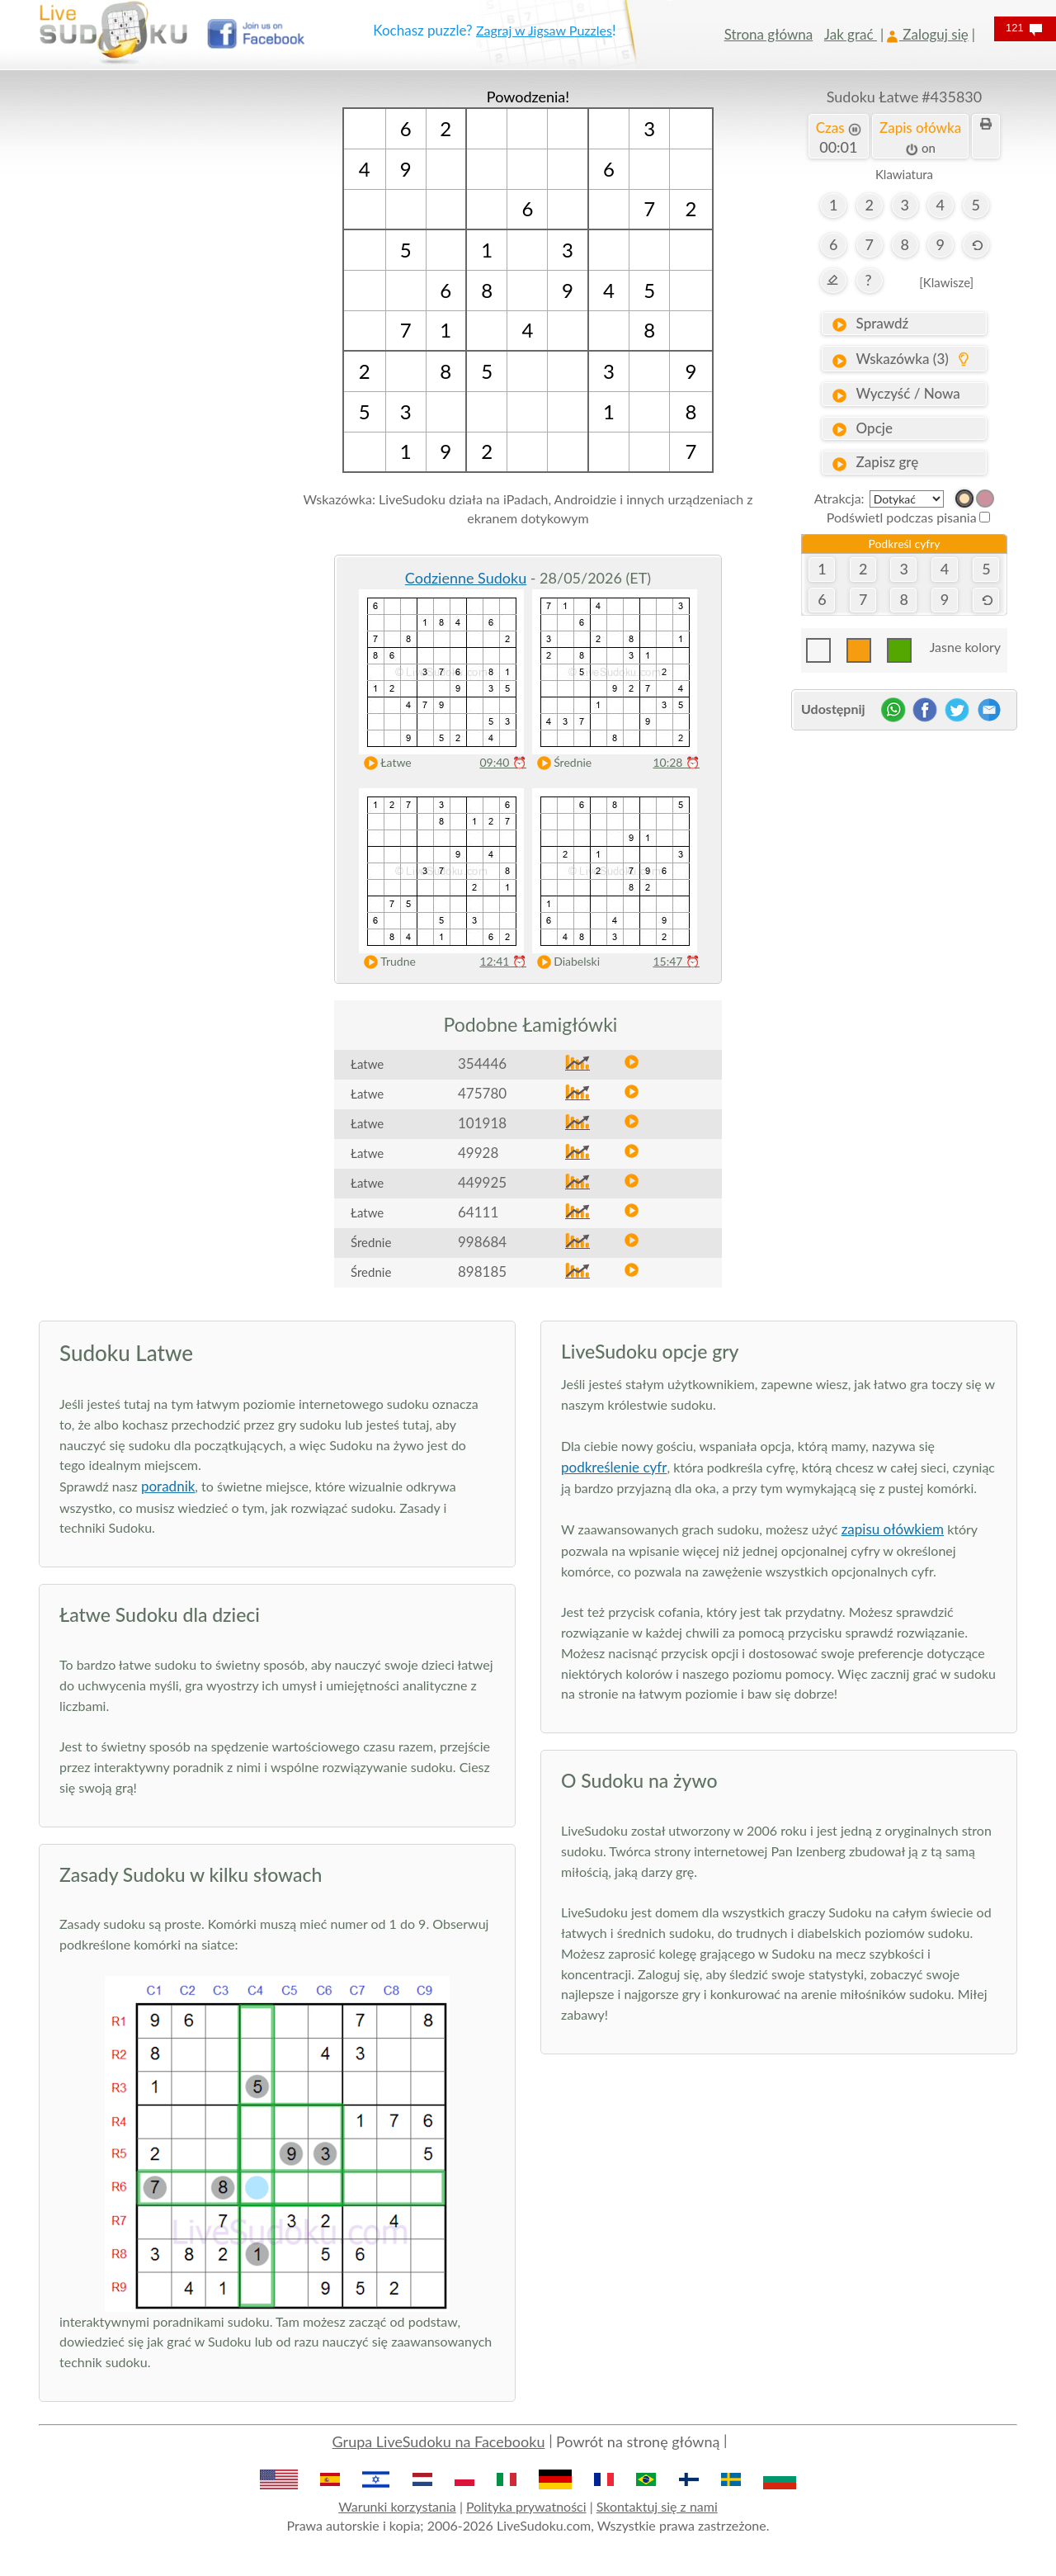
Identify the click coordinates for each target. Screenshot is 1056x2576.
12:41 (502, 961)
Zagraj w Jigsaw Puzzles (544, 30)
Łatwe (384, 763)
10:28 (676, 762)
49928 (478, 1152)
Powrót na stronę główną (637, 2441)
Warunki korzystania (397, 2506)
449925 (482, 1182)
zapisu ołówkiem (893, 1529)
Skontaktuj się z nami (657, 2506)
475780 (482, 1093)
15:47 (676, 961)
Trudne (386, 962)
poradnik (168, 1486)
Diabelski (565, 962)
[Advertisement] (152, 334)
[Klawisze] (946, 282)
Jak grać (850, 34)
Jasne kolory (965, 647)
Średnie (561, 763)
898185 (482, 1271)
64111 (478, 1212)
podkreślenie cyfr (614, 1467)
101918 (482, 1123)
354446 (482, 1063)
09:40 (502, 762)
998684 (482, 1241)
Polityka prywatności (526, 2506)
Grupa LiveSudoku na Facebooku (438, 2441)
